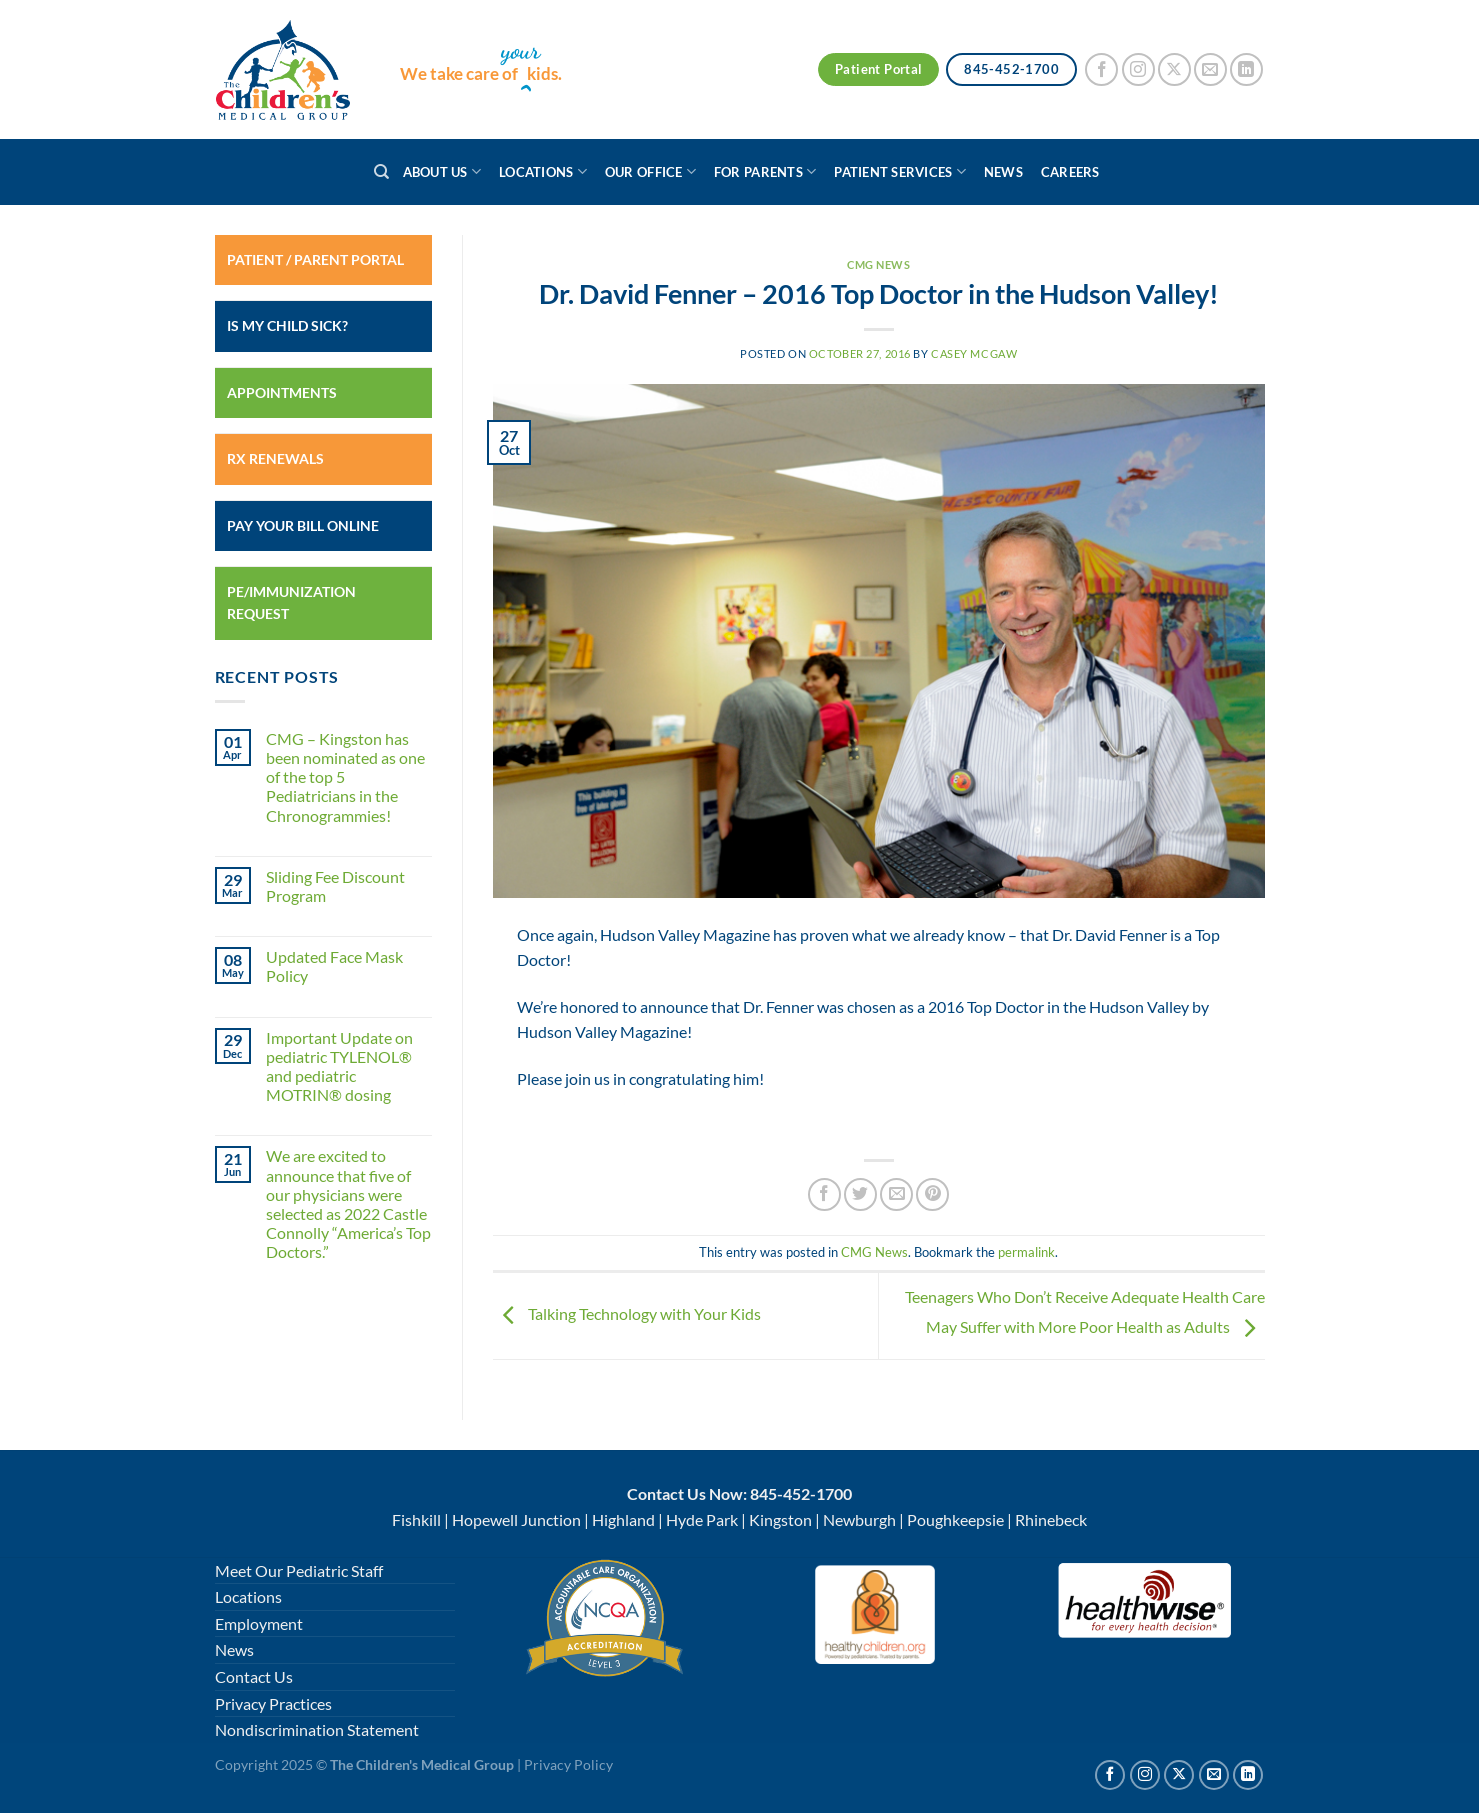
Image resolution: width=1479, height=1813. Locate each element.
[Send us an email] (1210, 69)
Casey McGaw (974, 353)
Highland (623, 1519)
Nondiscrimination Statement (317, 1729)
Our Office (650, 171)
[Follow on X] (1174, 69)
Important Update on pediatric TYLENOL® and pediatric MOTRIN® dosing (339, 1066)
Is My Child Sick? (287, 325)
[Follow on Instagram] (1138, 69)
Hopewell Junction (516, 1519)
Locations (543, 171)
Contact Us (254, 1676)
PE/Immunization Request (291, 602)
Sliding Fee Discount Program (335, 886)
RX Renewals (275, 458)
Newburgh (859, 1519)
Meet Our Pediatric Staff (299, 1570)
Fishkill (416, 1519)
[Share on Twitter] (860, 1194)
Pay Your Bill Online (303, 525)
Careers (1070, 172)
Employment (259, 1623)
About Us (442, 171)
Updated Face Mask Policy (334, 966)
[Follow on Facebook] (1101, 69)
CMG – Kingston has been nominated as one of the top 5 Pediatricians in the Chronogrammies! (345, 777)
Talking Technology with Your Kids (627, 1313)
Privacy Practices (273, 1703)
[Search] (381, 172)
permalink (1026, 1252)
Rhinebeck (1051, 1519)
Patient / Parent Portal (315, 259)
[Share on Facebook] (824, 1194)
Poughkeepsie (955, 1519)
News (1003, 172)
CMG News (878, 264)
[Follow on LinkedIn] (1246, 69)
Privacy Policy (568, 1764)
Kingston (780, 1519)
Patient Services (900, 171)
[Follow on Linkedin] (1248, 1775)
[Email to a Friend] (896, 1194)
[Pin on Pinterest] (932, 1194)
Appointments (282, 392)
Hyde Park (702, 1519)
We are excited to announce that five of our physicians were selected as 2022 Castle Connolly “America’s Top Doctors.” (348, 1203)
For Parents (765, 171)
